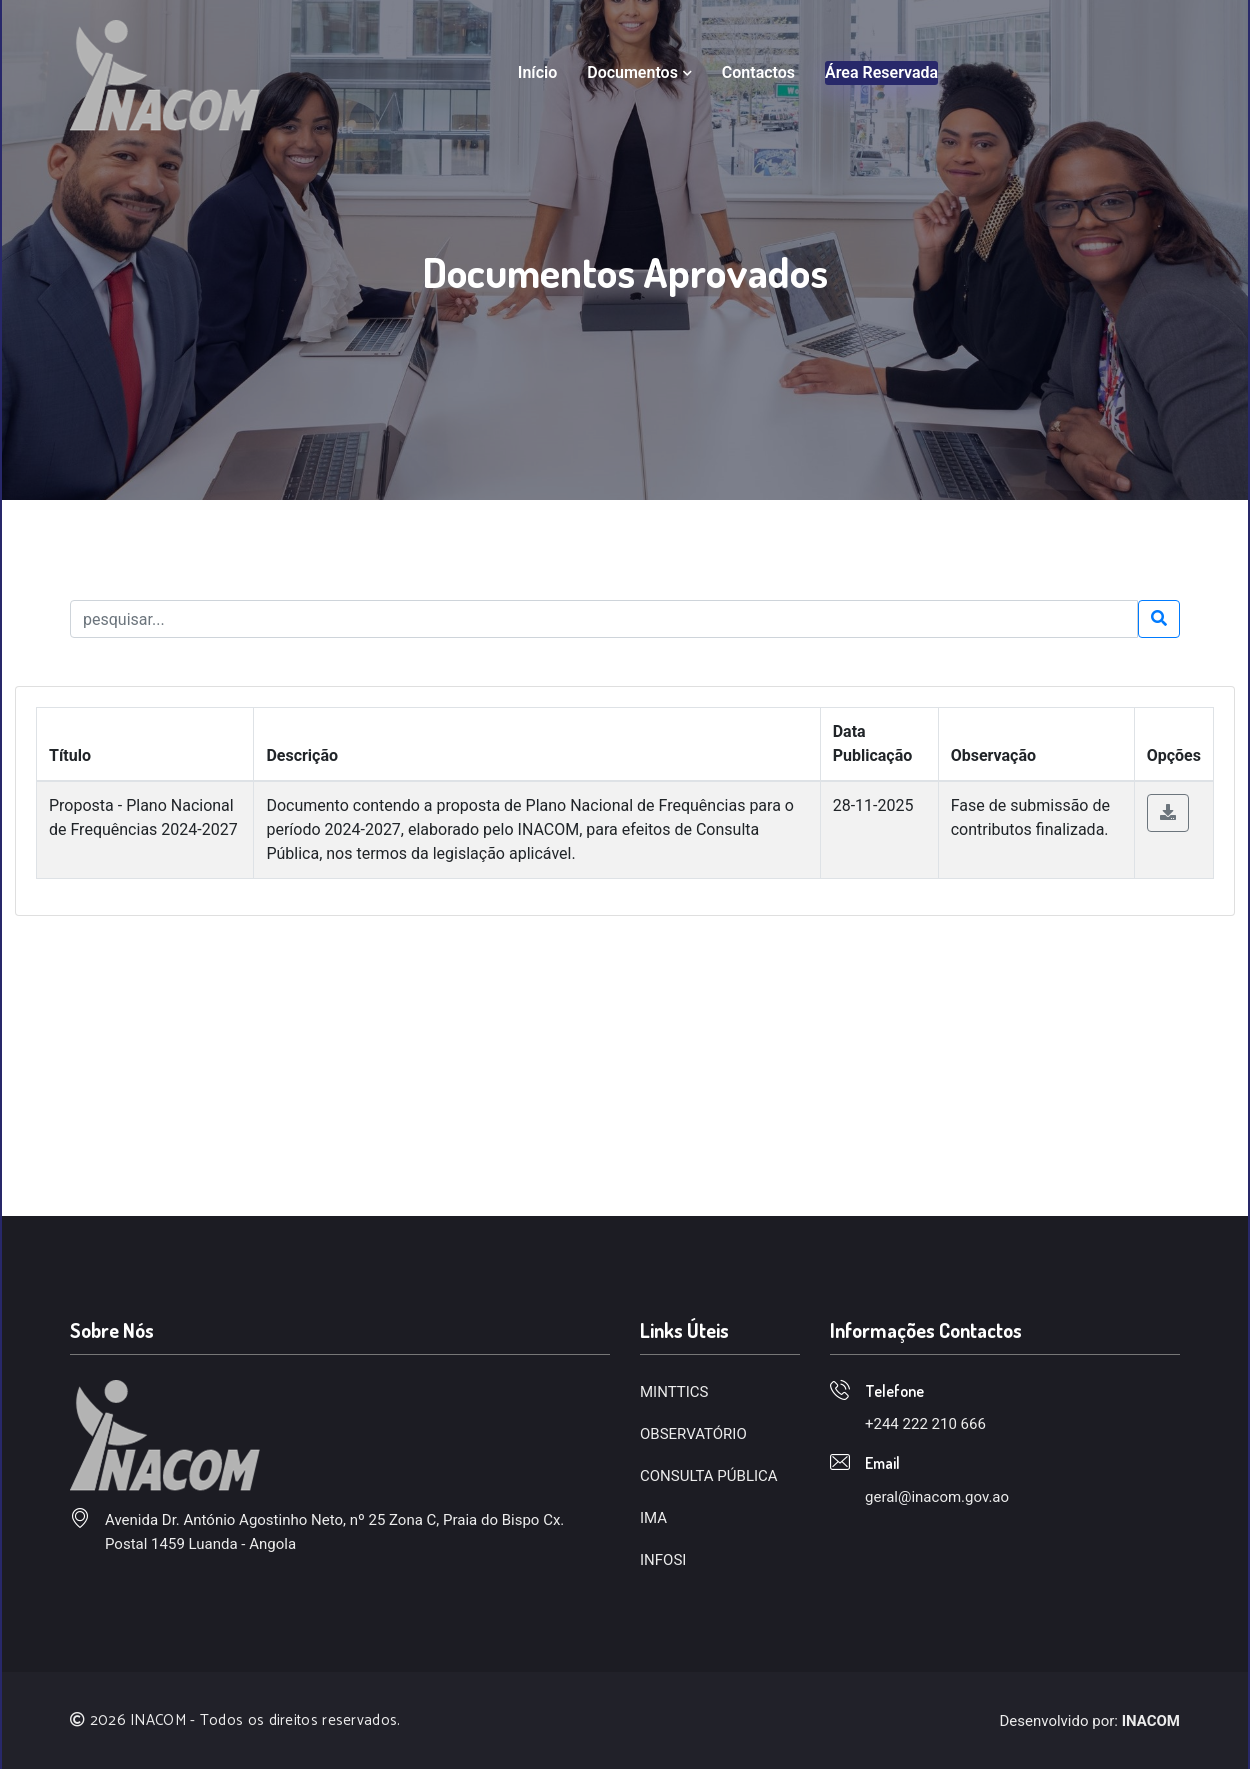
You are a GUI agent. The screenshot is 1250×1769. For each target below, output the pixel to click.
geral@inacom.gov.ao (937, 1497)
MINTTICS (674, 1392)
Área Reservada (881, 72)
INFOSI (663, 1560)
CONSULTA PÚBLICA (709, 1476)
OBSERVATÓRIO (693, 1434)
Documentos (639, 72)
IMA (653, 1518)
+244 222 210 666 (925, 1424)
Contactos (758, 72)
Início (537, 72)
